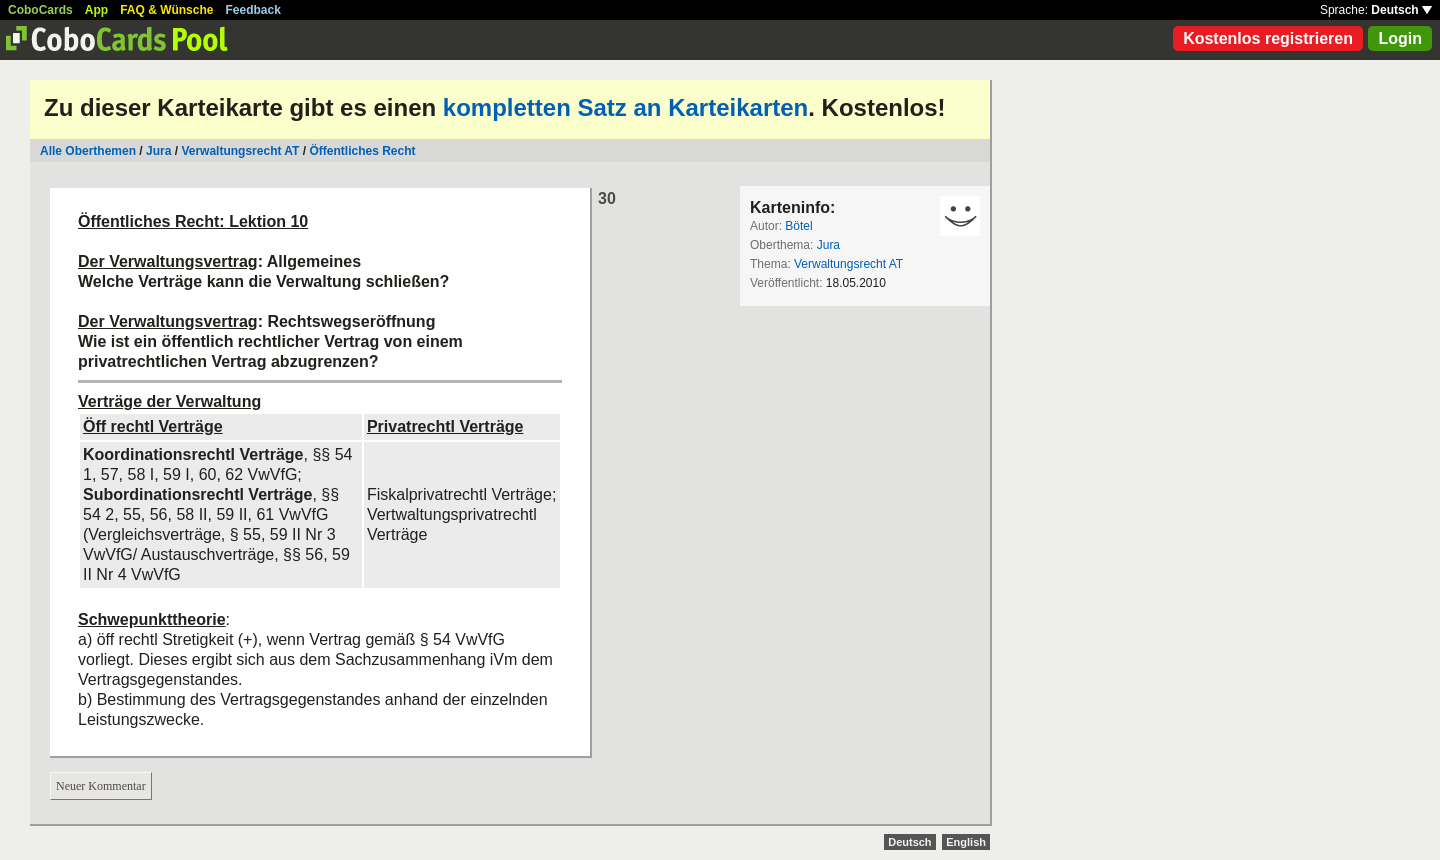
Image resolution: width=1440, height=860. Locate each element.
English (966, 842)
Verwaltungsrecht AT (240, 151)
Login (1400, 38)
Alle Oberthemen (88, 151)
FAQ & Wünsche (166, 10)
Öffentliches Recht (362, 151)
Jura (158, 151)
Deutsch (1401, 10)
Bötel (798, 226)
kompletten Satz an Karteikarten (625, 107)
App (96, 10)
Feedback (253, 10)
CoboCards (40, 10)
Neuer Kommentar (101, 786)
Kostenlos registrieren (1268, 38)
